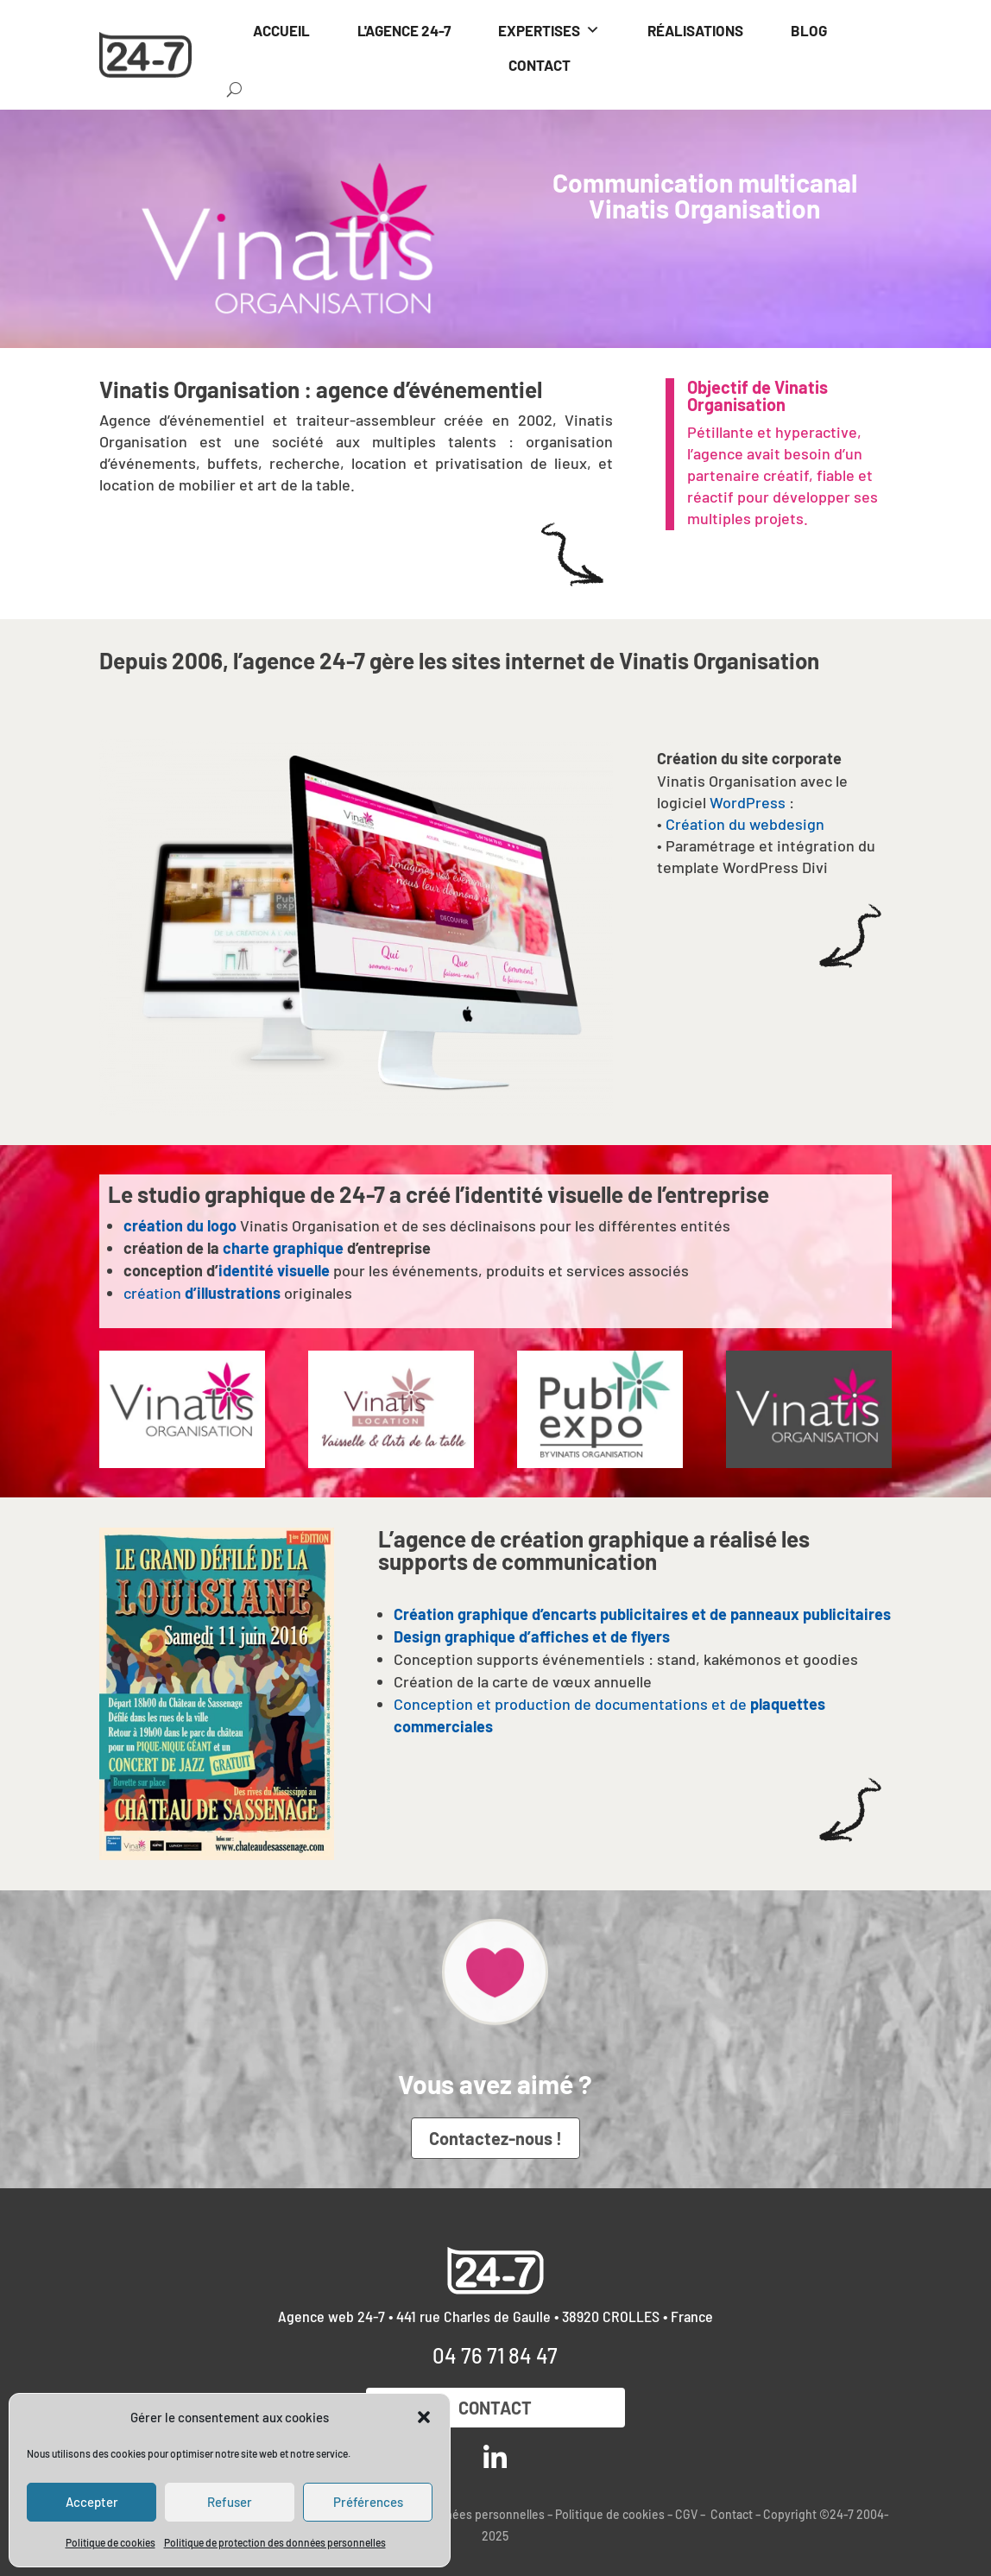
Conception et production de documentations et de (576, 1703)
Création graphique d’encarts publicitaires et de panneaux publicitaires (642, 1613)
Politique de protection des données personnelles (275, 2542)
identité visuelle (274, 1270)
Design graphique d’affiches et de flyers (532, 1636)
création (202, 1292)
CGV (686, 2514)
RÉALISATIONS (695, 30)
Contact (495, 2407)
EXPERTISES (549, 30)
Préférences (368, 2502)
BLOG (809, 30)
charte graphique (283, 1247)
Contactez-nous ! (495, 2138)
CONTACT (539, 64)
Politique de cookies (110, 2542)
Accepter (92, 2502)
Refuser (229, 2502)
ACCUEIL (281, 30)
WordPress (748, 802)
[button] (423, 2417)
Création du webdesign (745, 823)
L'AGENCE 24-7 (404, 30)
